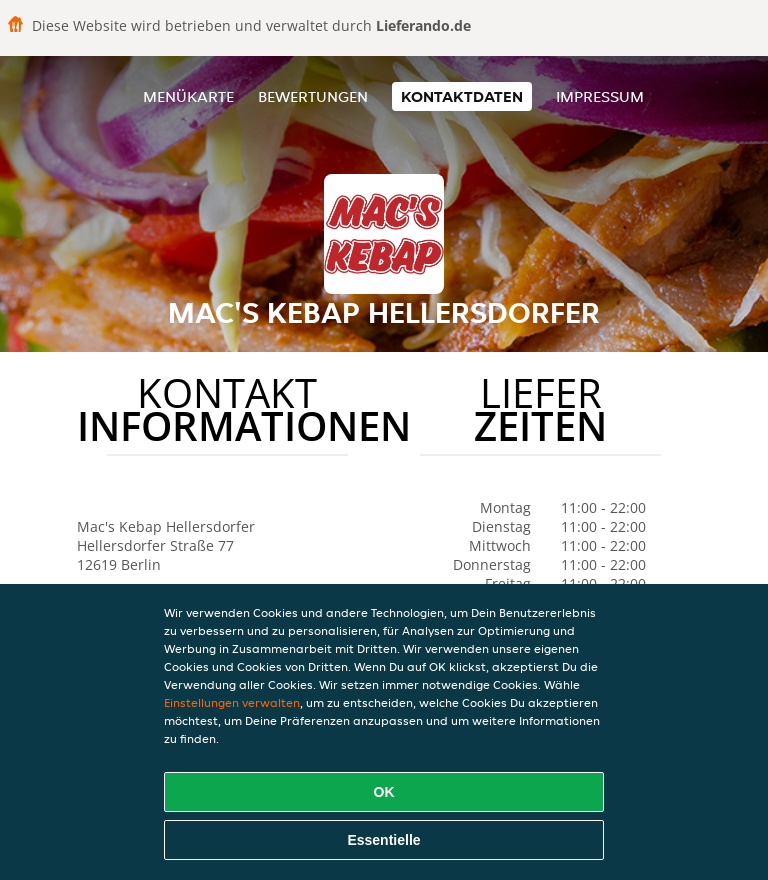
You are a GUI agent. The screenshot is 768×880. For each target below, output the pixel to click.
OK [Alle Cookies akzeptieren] (384, 792)
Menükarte (188, 96)
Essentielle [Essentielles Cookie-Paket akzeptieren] (383, 840)
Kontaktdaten (462, 96)
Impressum (600, 96)
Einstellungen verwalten (232, 702)
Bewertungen (313, 96)
